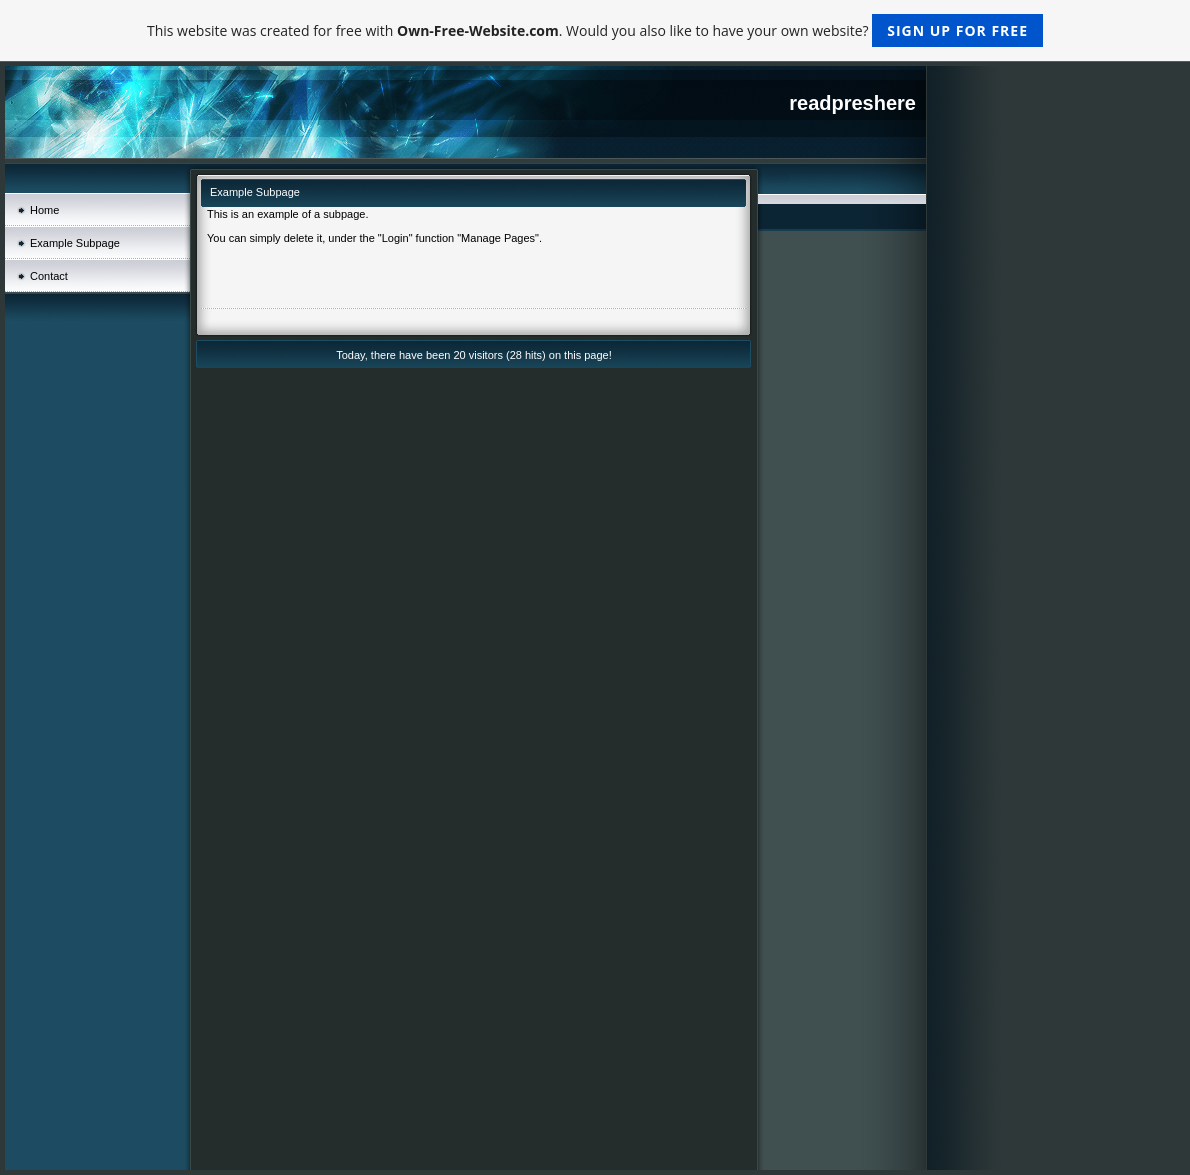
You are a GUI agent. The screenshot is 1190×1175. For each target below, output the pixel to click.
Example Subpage (75, 243)
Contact (49, 276)
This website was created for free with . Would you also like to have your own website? (595, 30)
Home (44, 210)
